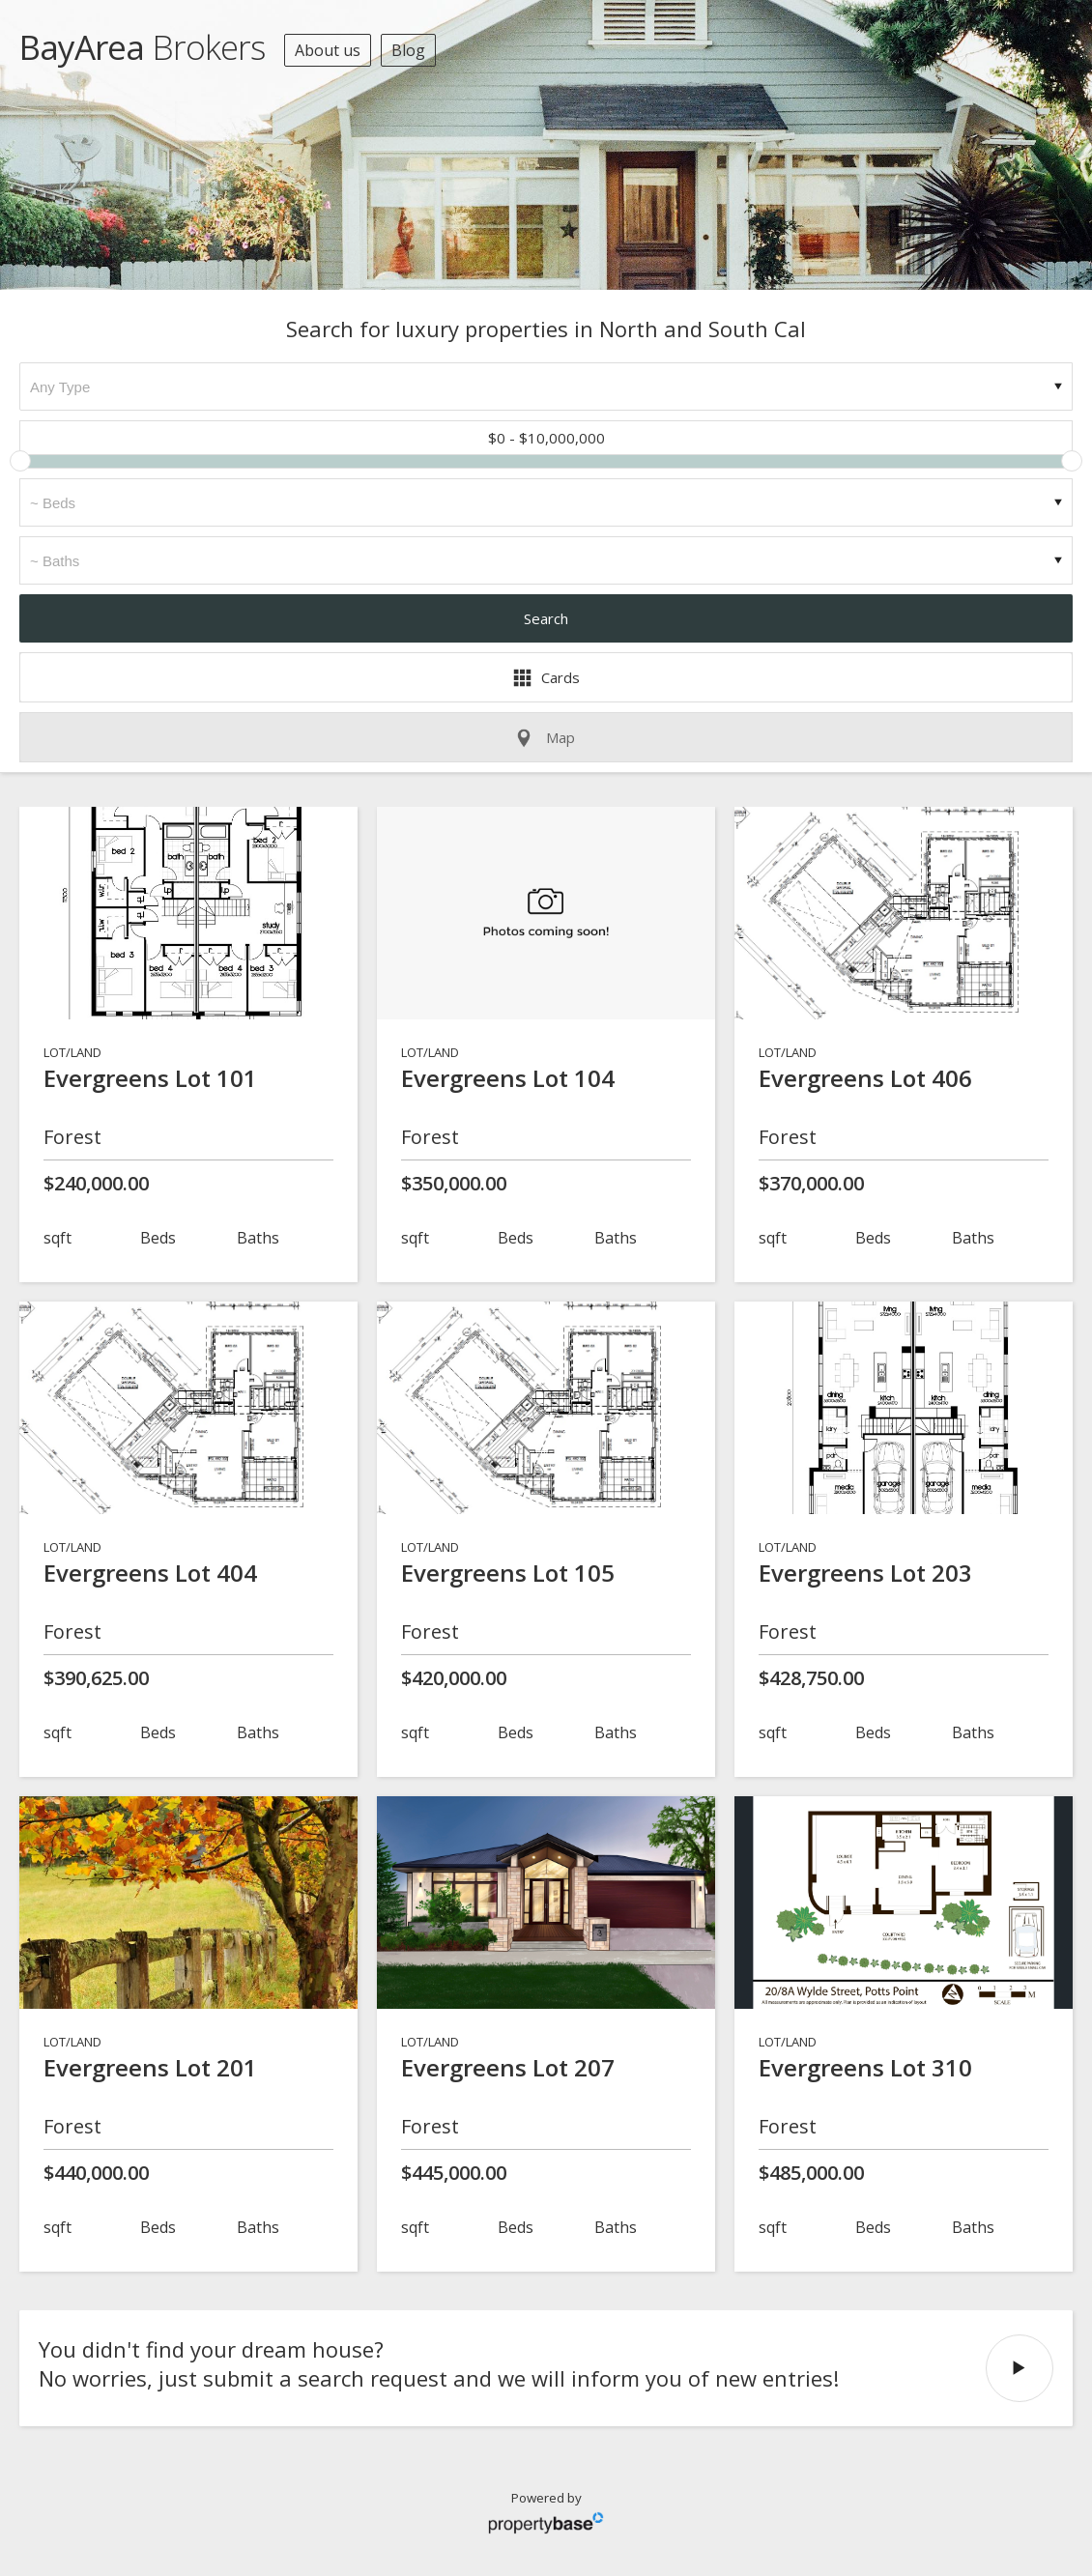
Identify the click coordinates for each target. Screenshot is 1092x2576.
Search (546, 618)
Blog (408, 50)
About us (327, 50)
